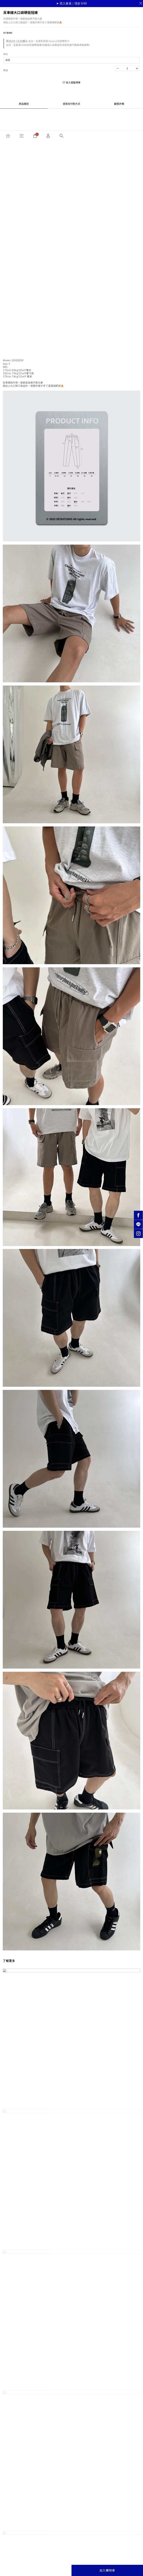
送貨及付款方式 (71, 103)
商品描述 (24, 103)
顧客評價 (119, 103)
